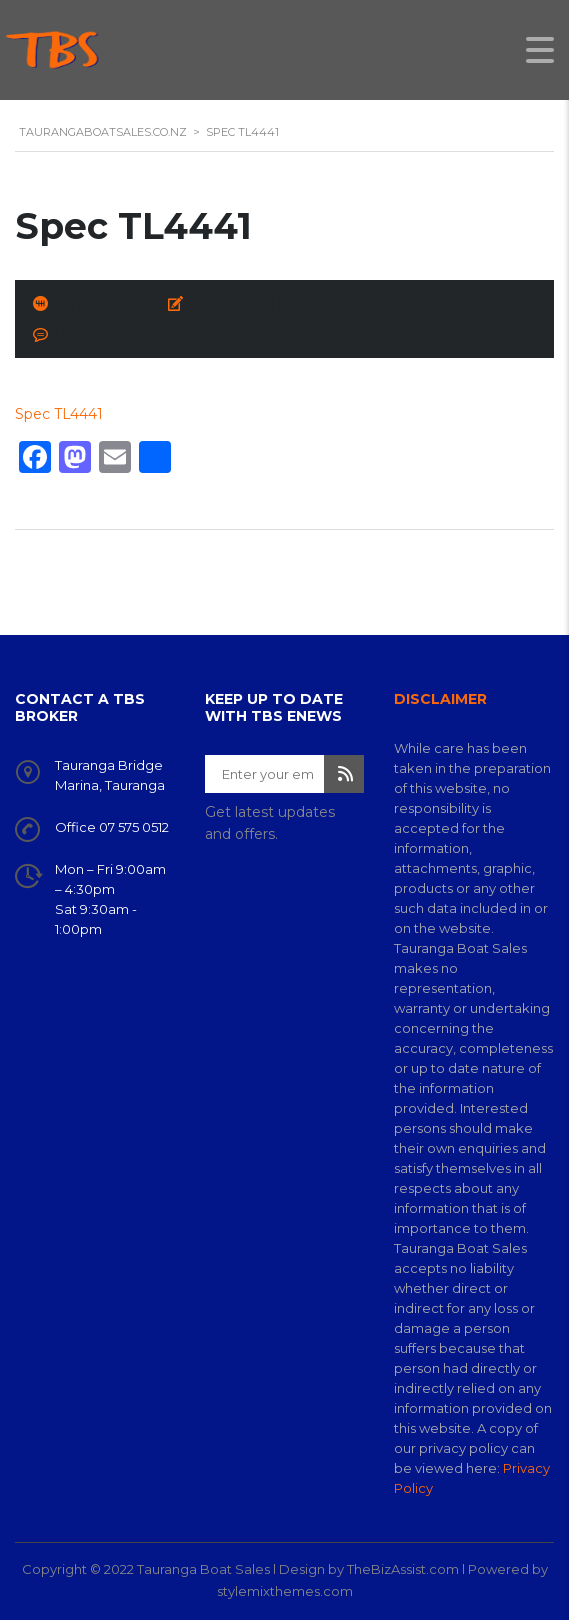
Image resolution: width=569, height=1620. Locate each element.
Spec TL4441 (59, 414)
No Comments (107, 335)
